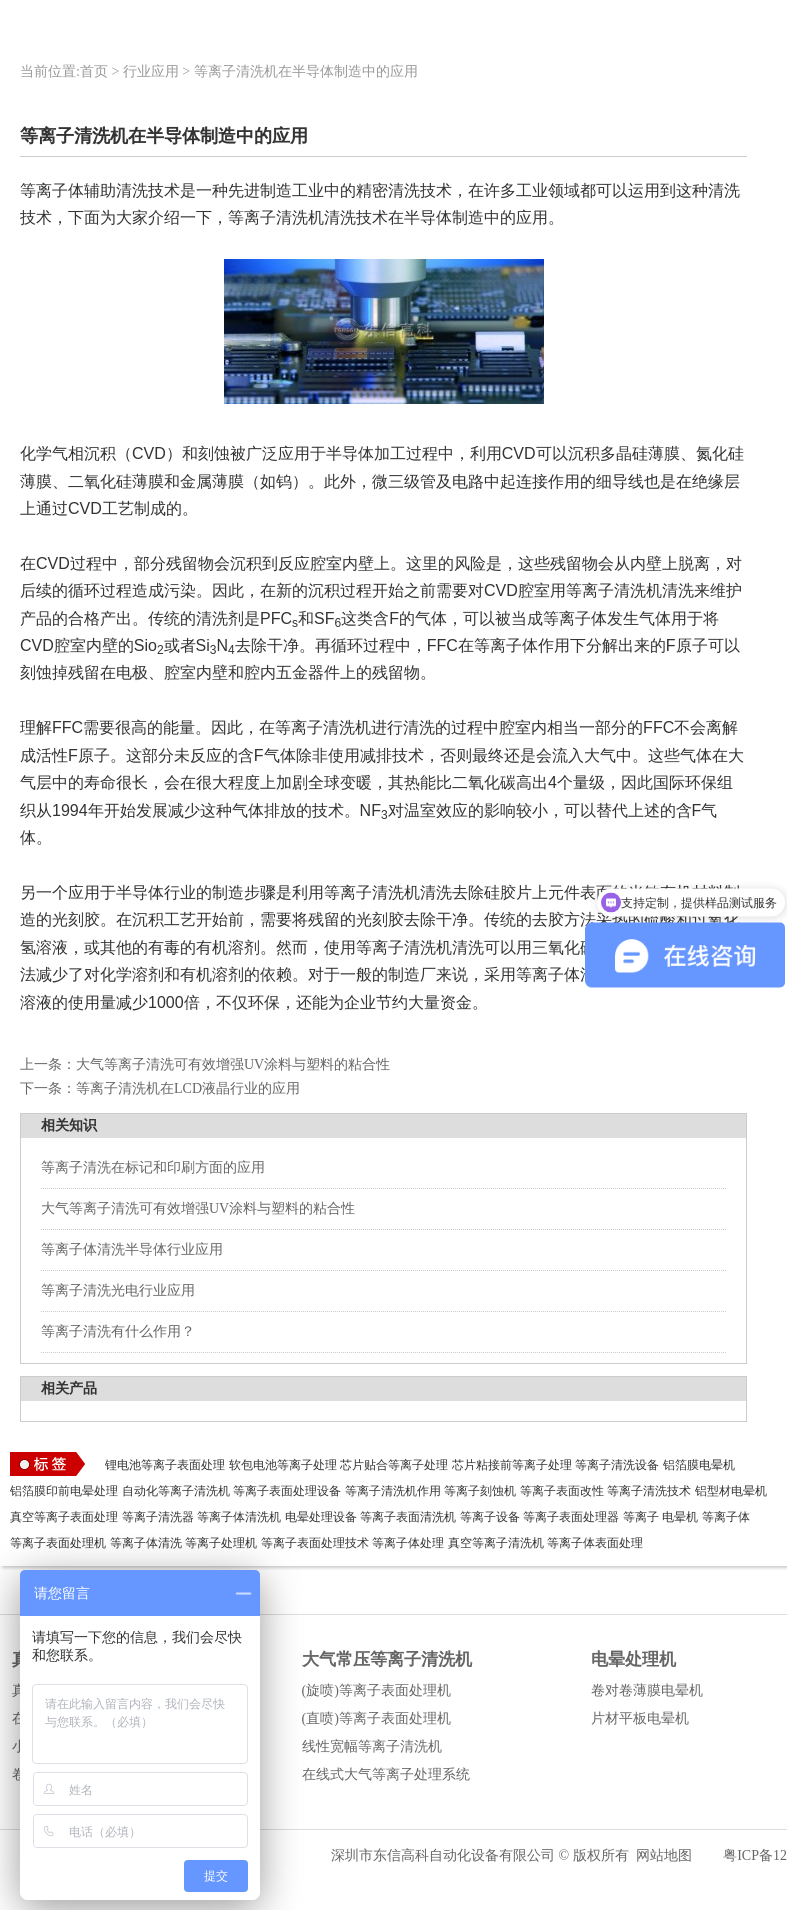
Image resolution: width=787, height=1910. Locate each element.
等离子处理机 (221, 1543)
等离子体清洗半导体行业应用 (132, 1249)
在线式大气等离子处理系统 (386, 1774)
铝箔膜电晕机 (699, 1465)
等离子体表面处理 (595, 1543)
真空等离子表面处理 (64, 1517)
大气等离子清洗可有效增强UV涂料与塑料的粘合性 (233, 1064)
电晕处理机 (633, 1659)
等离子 (641, 1517)
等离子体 (726, 1517)
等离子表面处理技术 (315, 1543)
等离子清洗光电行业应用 (118, 1290)
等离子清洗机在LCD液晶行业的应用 (188, 1088)
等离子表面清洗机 (408, 1517)
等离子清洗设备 (617, 1465)
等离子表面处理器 (571, 1517)
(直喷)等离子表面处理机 (376, 1718)
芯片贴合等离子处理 (394, 1465)
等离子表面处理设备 (287, 1491)
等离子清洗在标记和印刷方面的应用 (153, 1167)
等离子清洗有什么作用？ (118, 1331)
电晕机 (680, 1517)
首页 (94, 71)
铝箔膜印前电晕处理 (64, 1491)
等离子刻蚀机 (480, 1491)
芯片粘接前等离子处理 (512, 1465)
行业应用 (151, 71)
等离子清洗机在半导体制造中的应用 (306, 71)
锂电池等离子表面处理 (165, 1465)
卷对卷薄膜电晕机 (647, 1690)
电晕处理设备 (321, 1517)
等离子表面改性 (562, 1491)
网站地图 (664, 1855)
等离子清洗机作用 (393, 1491)
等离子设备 (490, 1517)
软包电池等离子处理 (283, 1465)
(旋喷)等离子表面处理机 (376, 1690)
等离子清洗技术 (649, 1491)
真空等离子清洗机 (496, 1543)
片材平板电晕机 (640, 1718)
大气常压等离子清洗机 (387, 1659)
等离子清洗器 (158, 1517)
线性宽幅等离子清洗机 (372, 1746)
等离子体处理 (408, 1543)
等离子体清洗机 (239, 1517)
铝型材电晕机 (731, 1491)
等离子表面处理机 (58, 1543)
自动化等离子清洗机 (176, 1491)
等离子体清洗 (146, 1543)
